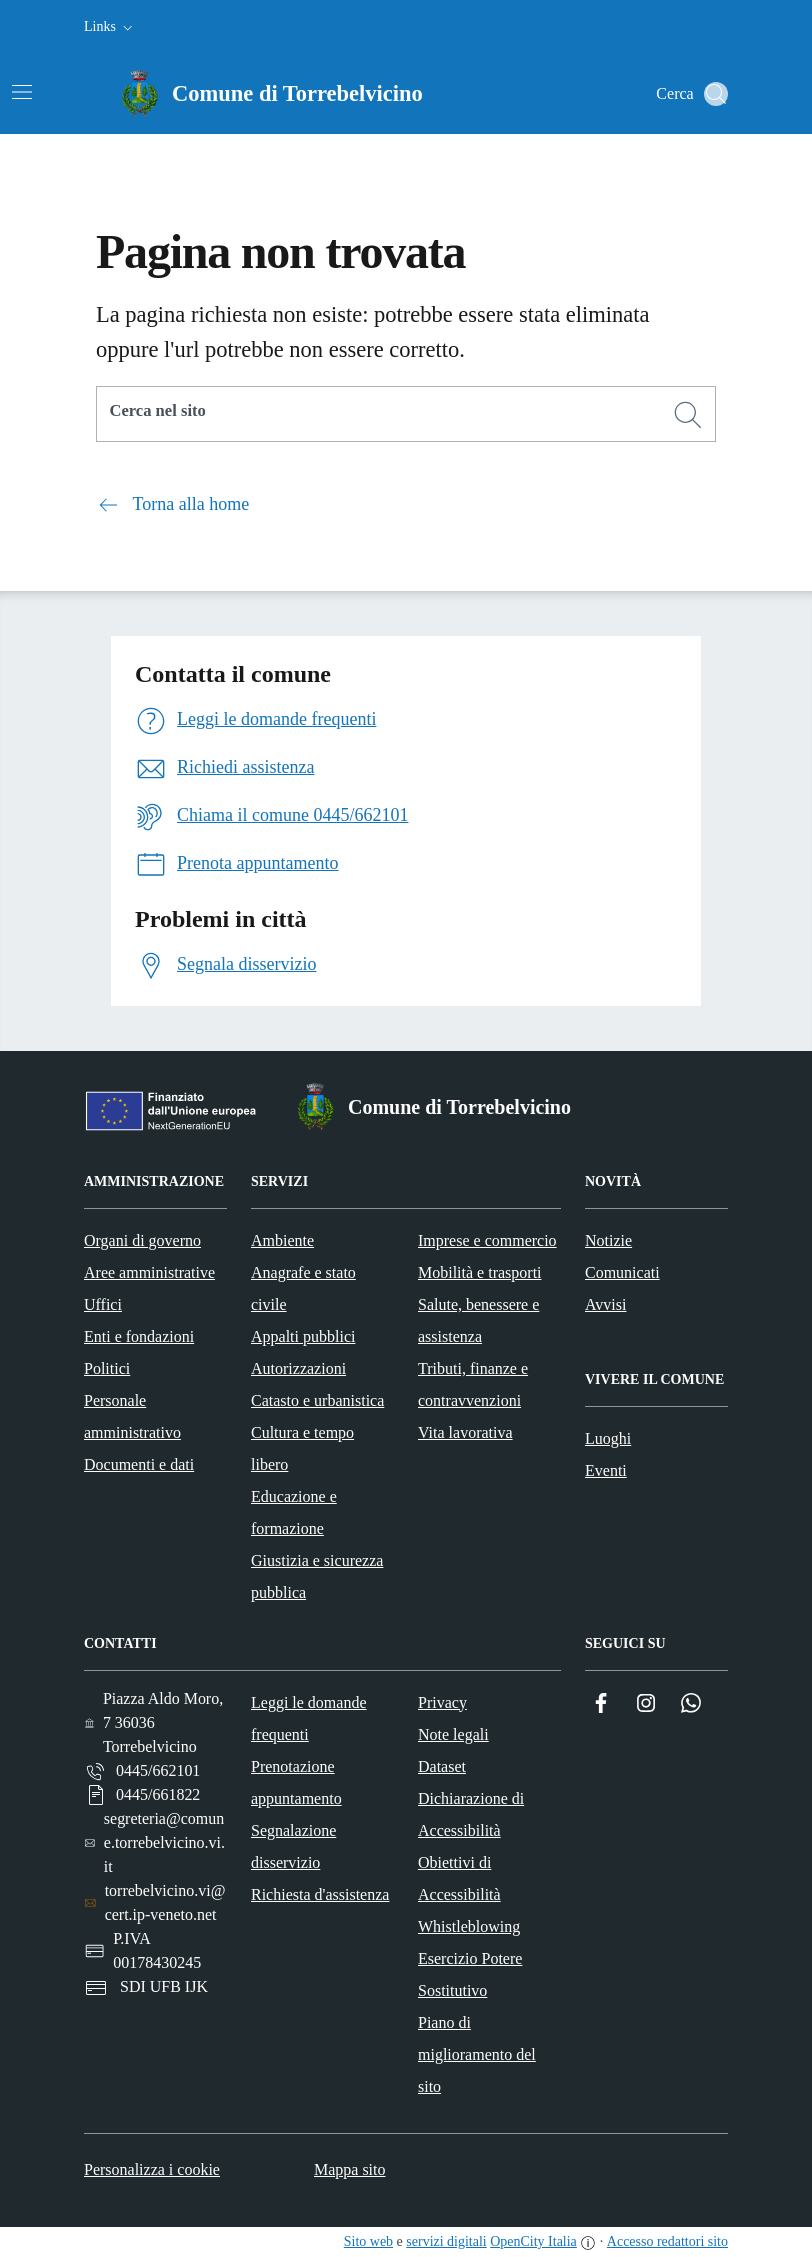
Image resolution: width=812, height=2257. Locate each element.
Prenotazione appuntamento (296, 1782)
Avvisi (605, 1304)
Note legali (453, 1734)
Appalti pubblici (303, 1336)
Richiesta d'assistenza (320, 1894)
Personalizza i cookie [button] (152, 2169)
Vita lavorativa (465, 1432)
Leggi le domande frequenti (309, 1718)
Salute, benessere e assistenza (478, 1320)
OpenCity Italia (533, 2241)
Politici (107, 1368)
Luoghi (608, 1438)
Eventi (606, 1470)
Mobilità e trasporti (480, 1272)
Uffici (103, 1304)
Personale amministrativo (132, 1416)
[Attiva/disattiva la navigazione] (22, 92)
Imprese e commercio (487, 1240)
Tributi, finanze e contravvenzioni (473, 1384)
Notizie (608, 1240)
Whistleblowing (469, 1926)
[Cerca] (688, 415)
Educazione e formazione (294, 1512)
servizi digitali (446, 2241)
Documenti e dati (139, 1464)
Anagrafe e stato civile (303, 1288)
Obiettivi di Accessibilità (459, 1878)
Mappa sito (350, 2169)
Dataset (442, 1766)
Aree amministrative (149, 1272)
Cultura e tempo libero (302, 1448)
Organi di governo (142, 1240)
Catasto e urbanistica (317, 1400)
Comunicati (622, 1272)
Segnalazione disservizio (293, 1846)
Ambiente (282, 1240)
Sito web (368, 2241)
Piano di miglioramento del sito (477, 2054)
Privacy (442, 1702)
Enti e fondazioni (139, 1336)
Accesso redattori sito (667, 2241)
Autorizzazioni (298, 1368)
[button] (110, 27)
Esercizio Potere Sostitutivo (470, 1974)
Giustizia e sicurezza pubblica (317, 1576)
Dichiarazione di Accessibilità (471, 1814)
